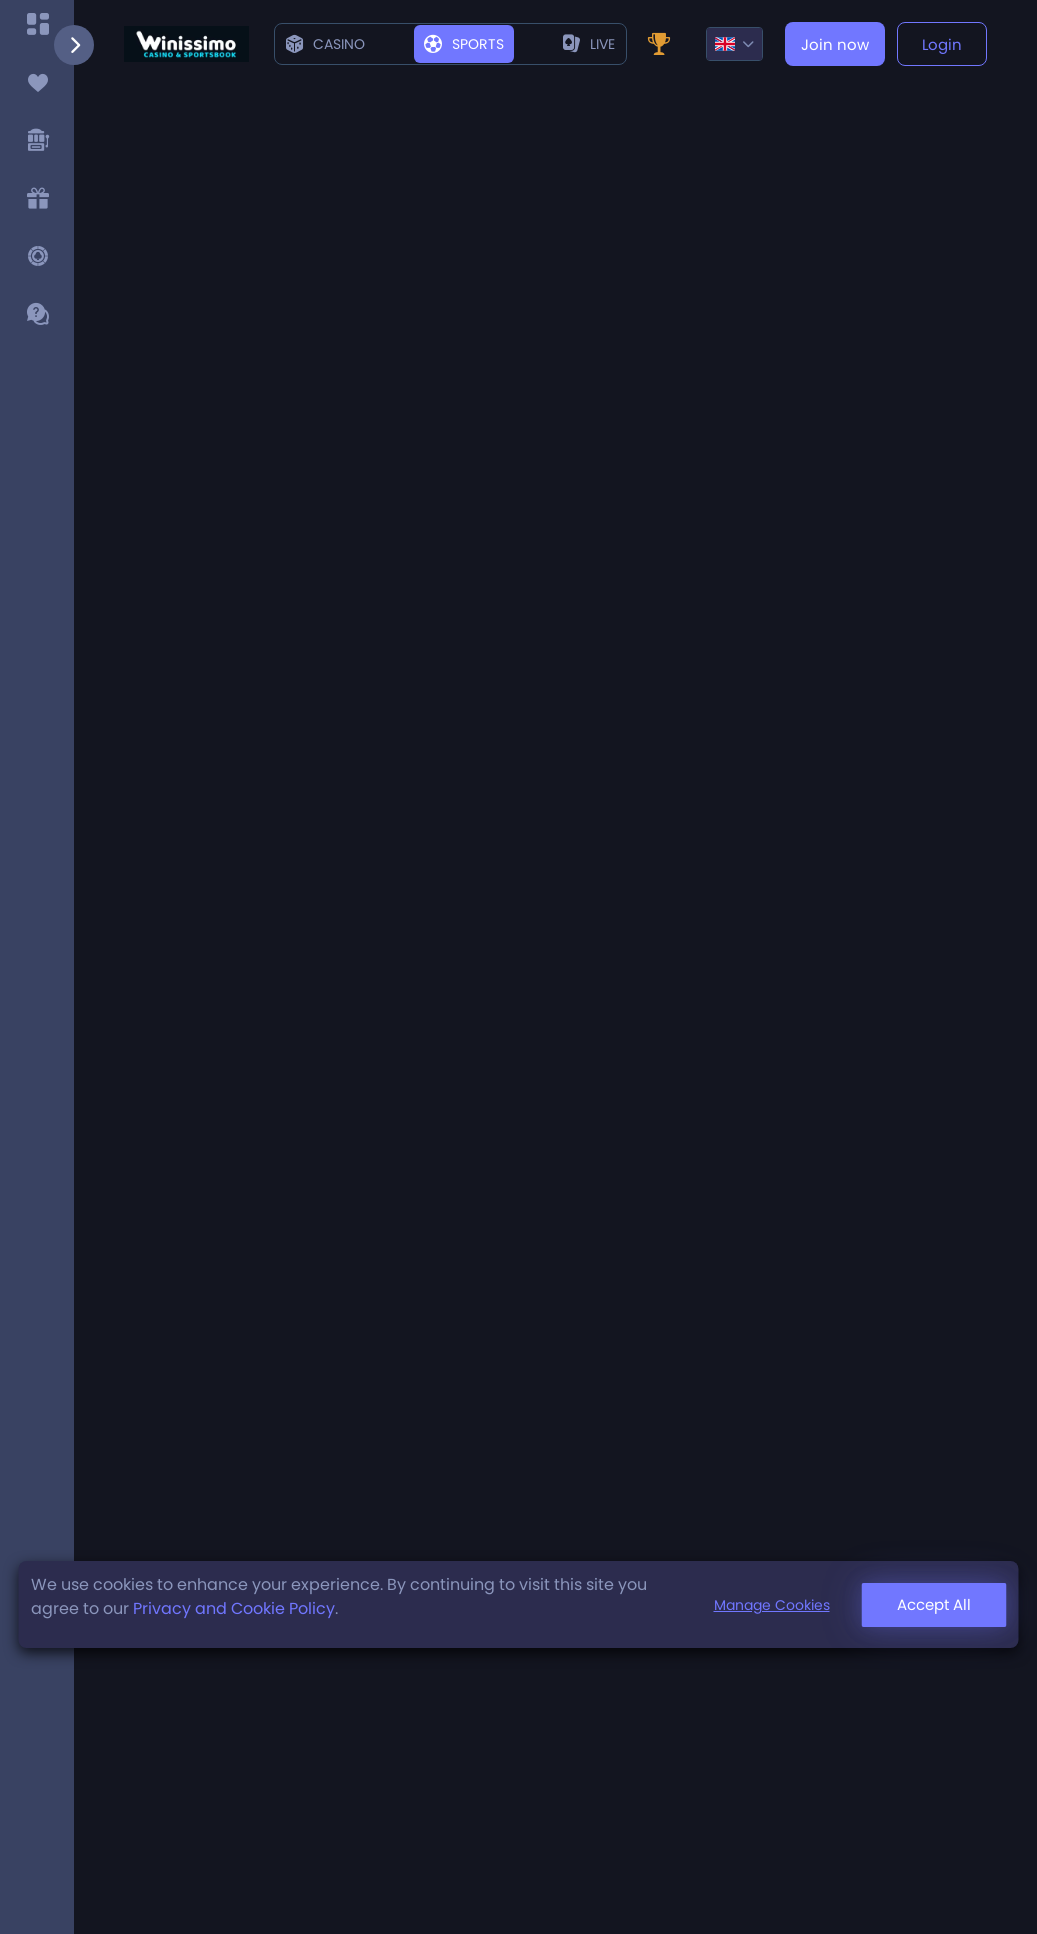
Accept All (934, 1604)
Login (942, 44)
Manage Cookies (772, 1605)
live (589, 44)
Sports (464, 44)
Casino (325, 44)
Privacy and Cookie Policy (234, 1608)
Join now (835, 44)
